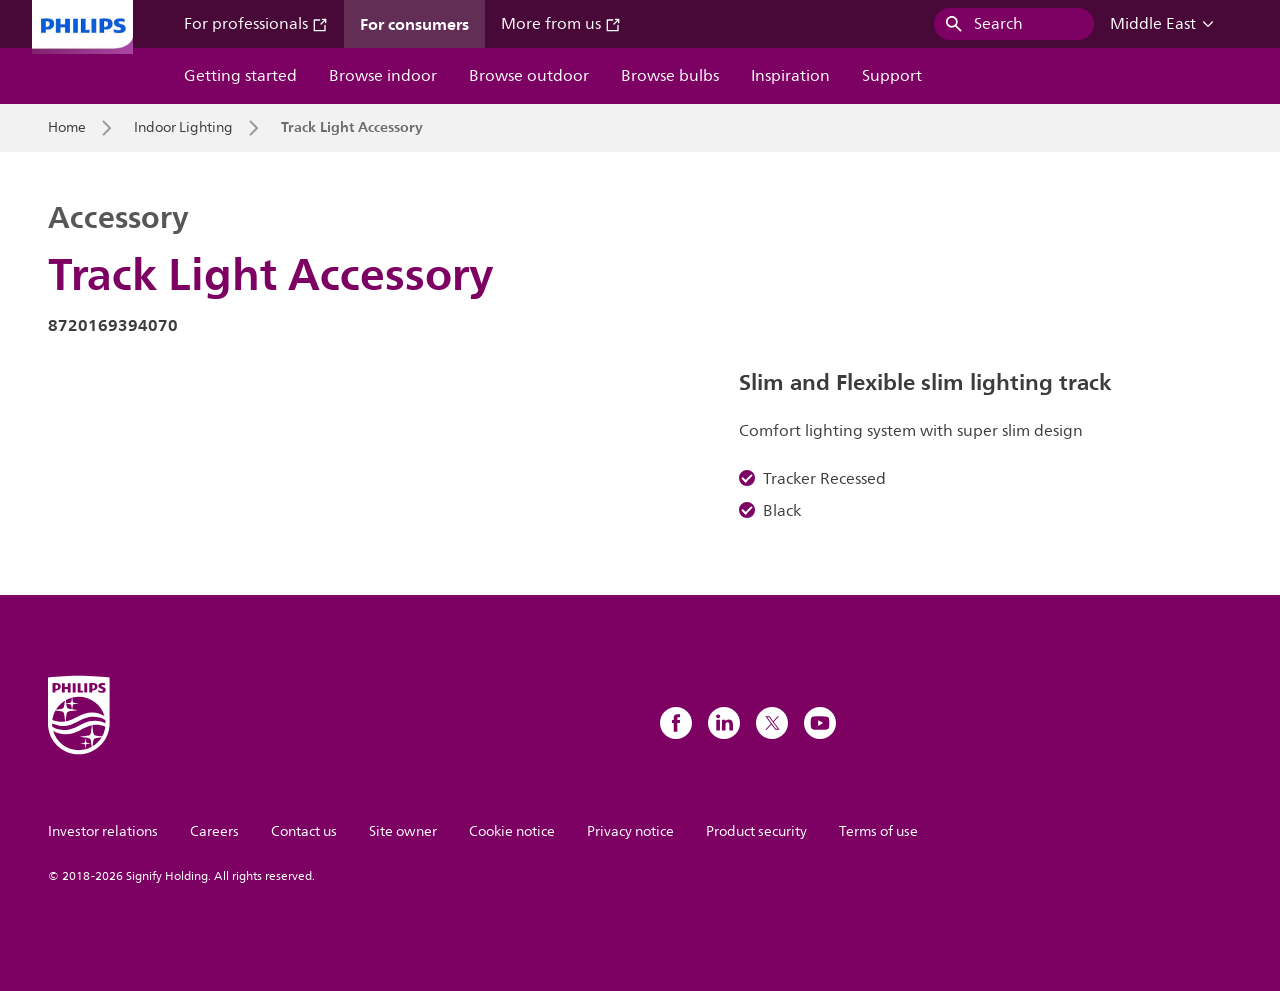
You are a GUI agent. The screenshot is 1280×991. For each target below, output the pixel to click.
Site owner (403, 831)
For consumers (414, 24)
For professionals (256, 24)
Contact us (304, 831)
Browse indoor (383, 76)
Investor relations (103, 831)
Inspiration (790, 76)
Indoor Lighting (183, 128)
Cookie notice (512, 831)
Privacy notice (630, 831)
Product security (756, 831)
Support (892, 76)
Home (67, 128)
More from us (561, 24)
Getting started (240, 76)
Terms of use (878, 831)
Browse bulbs (670, 76)
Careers (214, 831)
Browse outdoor (529, 76)
